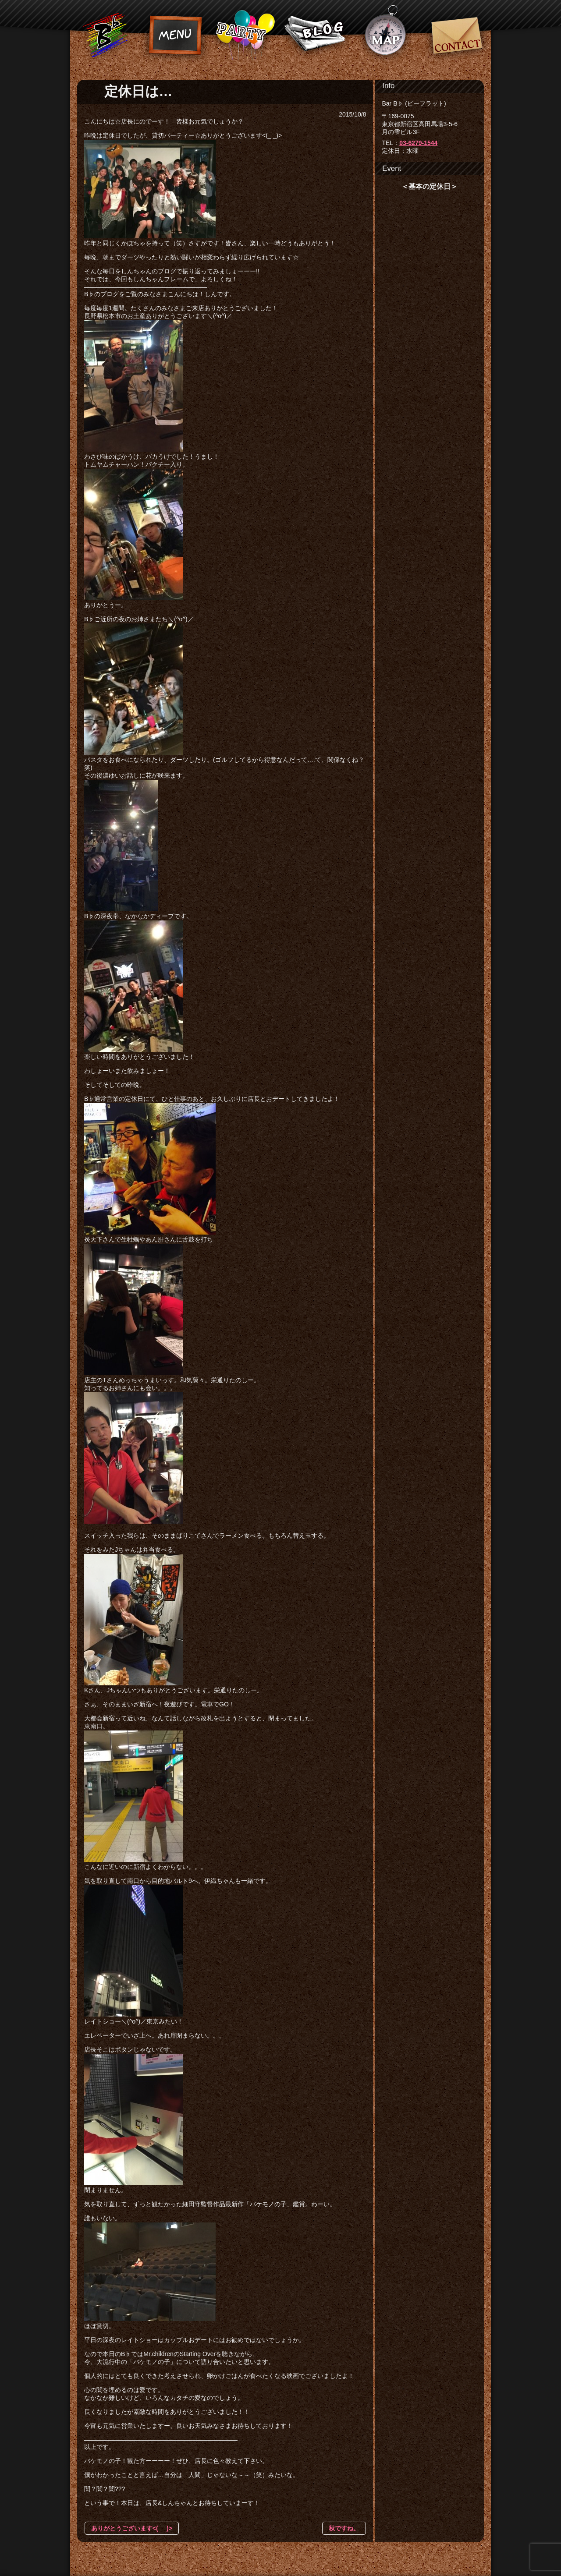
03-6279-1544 (418, 142)
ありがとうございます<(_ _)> (131, 2528)
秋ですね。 (344, 2528)
